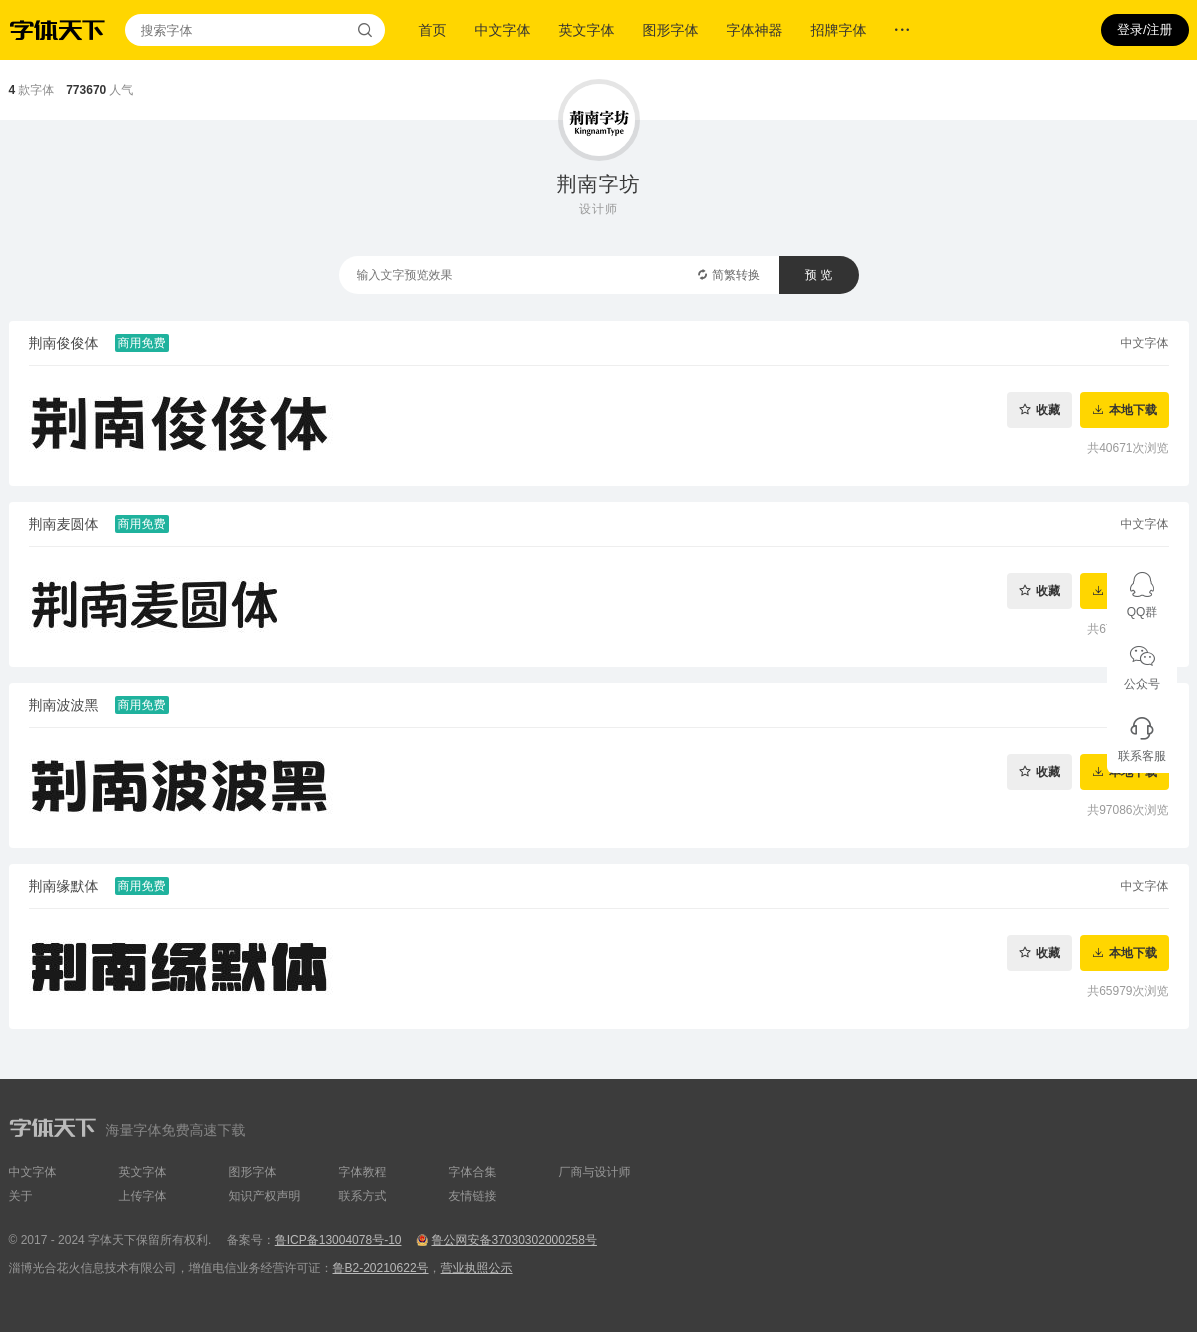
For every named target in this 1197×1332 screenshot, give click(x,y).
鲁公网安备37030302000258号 (513, 1240)
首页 (433, 30)
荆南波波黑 (64, 705)
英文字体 (587, 30)
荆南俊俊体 (64, 343)
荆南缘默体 (64, 886)
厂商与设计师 (595, 1172)
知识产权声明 (265, 1196)
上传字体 (143, 1196)
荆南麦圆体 (64, 524)
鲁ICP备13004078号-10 (338, 1240)
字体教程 (363, 1172)
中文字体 (503, 30)
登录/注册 (1145, 29)
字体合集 (473, 1172)
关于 (21, 1196)
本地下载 (1133, 409)
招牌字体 (839, 30)
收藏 (1048, 409)
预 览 (818, 275)
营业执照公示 (477, 1268)
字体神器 (755, 30)
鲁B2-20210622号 (381, 1268)
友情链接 (473, 1196)
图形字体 (671, 30)
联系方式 (363, 1196)
